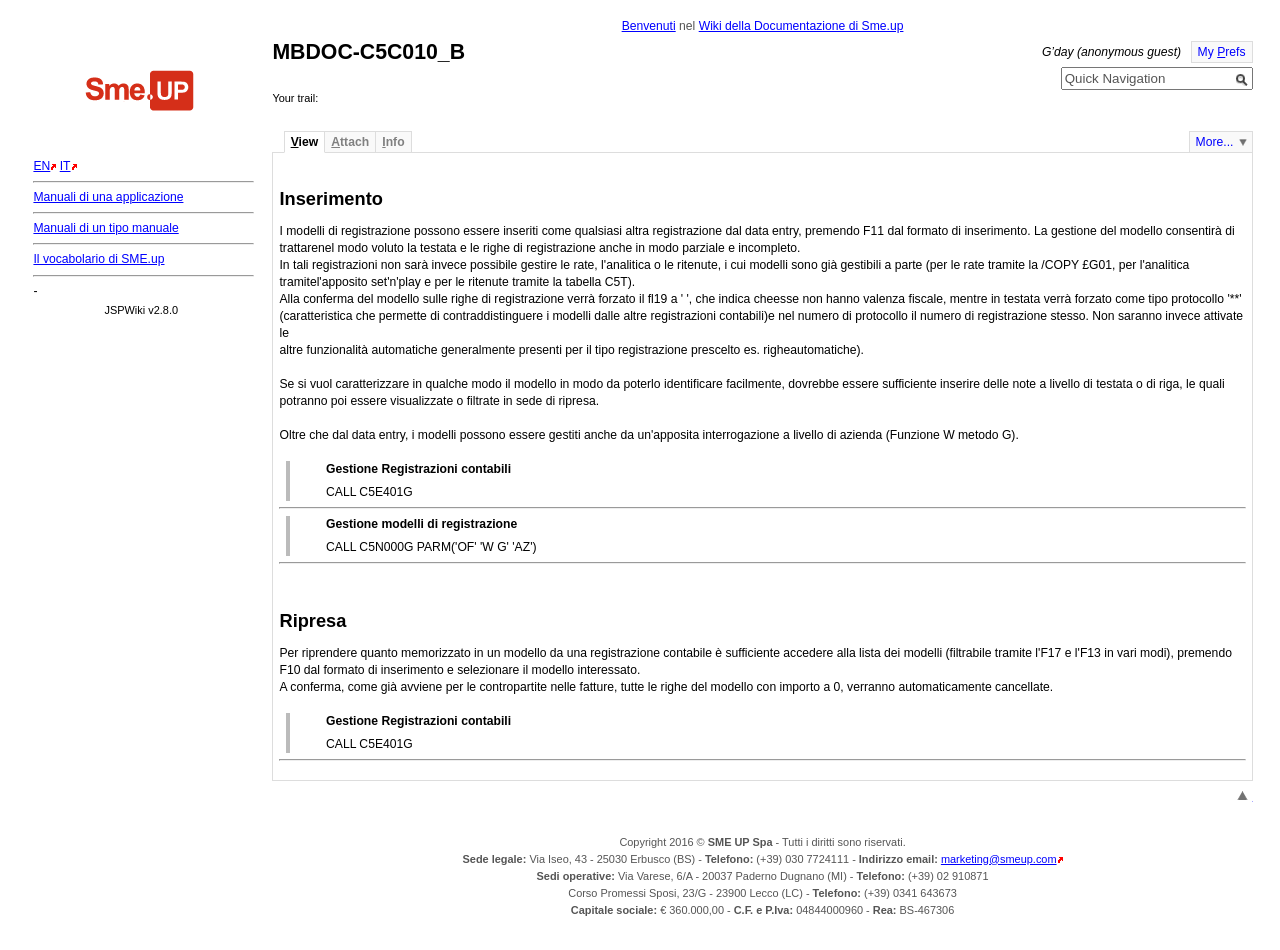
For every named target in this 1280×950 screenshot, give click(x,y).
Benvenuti (649, 26)
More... (1215, 142)
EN (41, 166)
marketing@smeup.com (999, 859)
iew (304, 142)
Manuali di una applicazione (108, 197)
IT (65, 166)
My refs (1222, 52)
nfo (393, 142)
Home (140, 93)
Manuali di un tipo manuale (105, 228)
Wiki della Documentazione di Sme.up (801, 26)
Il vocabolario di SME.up (98, 259)
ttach (350, 142)
